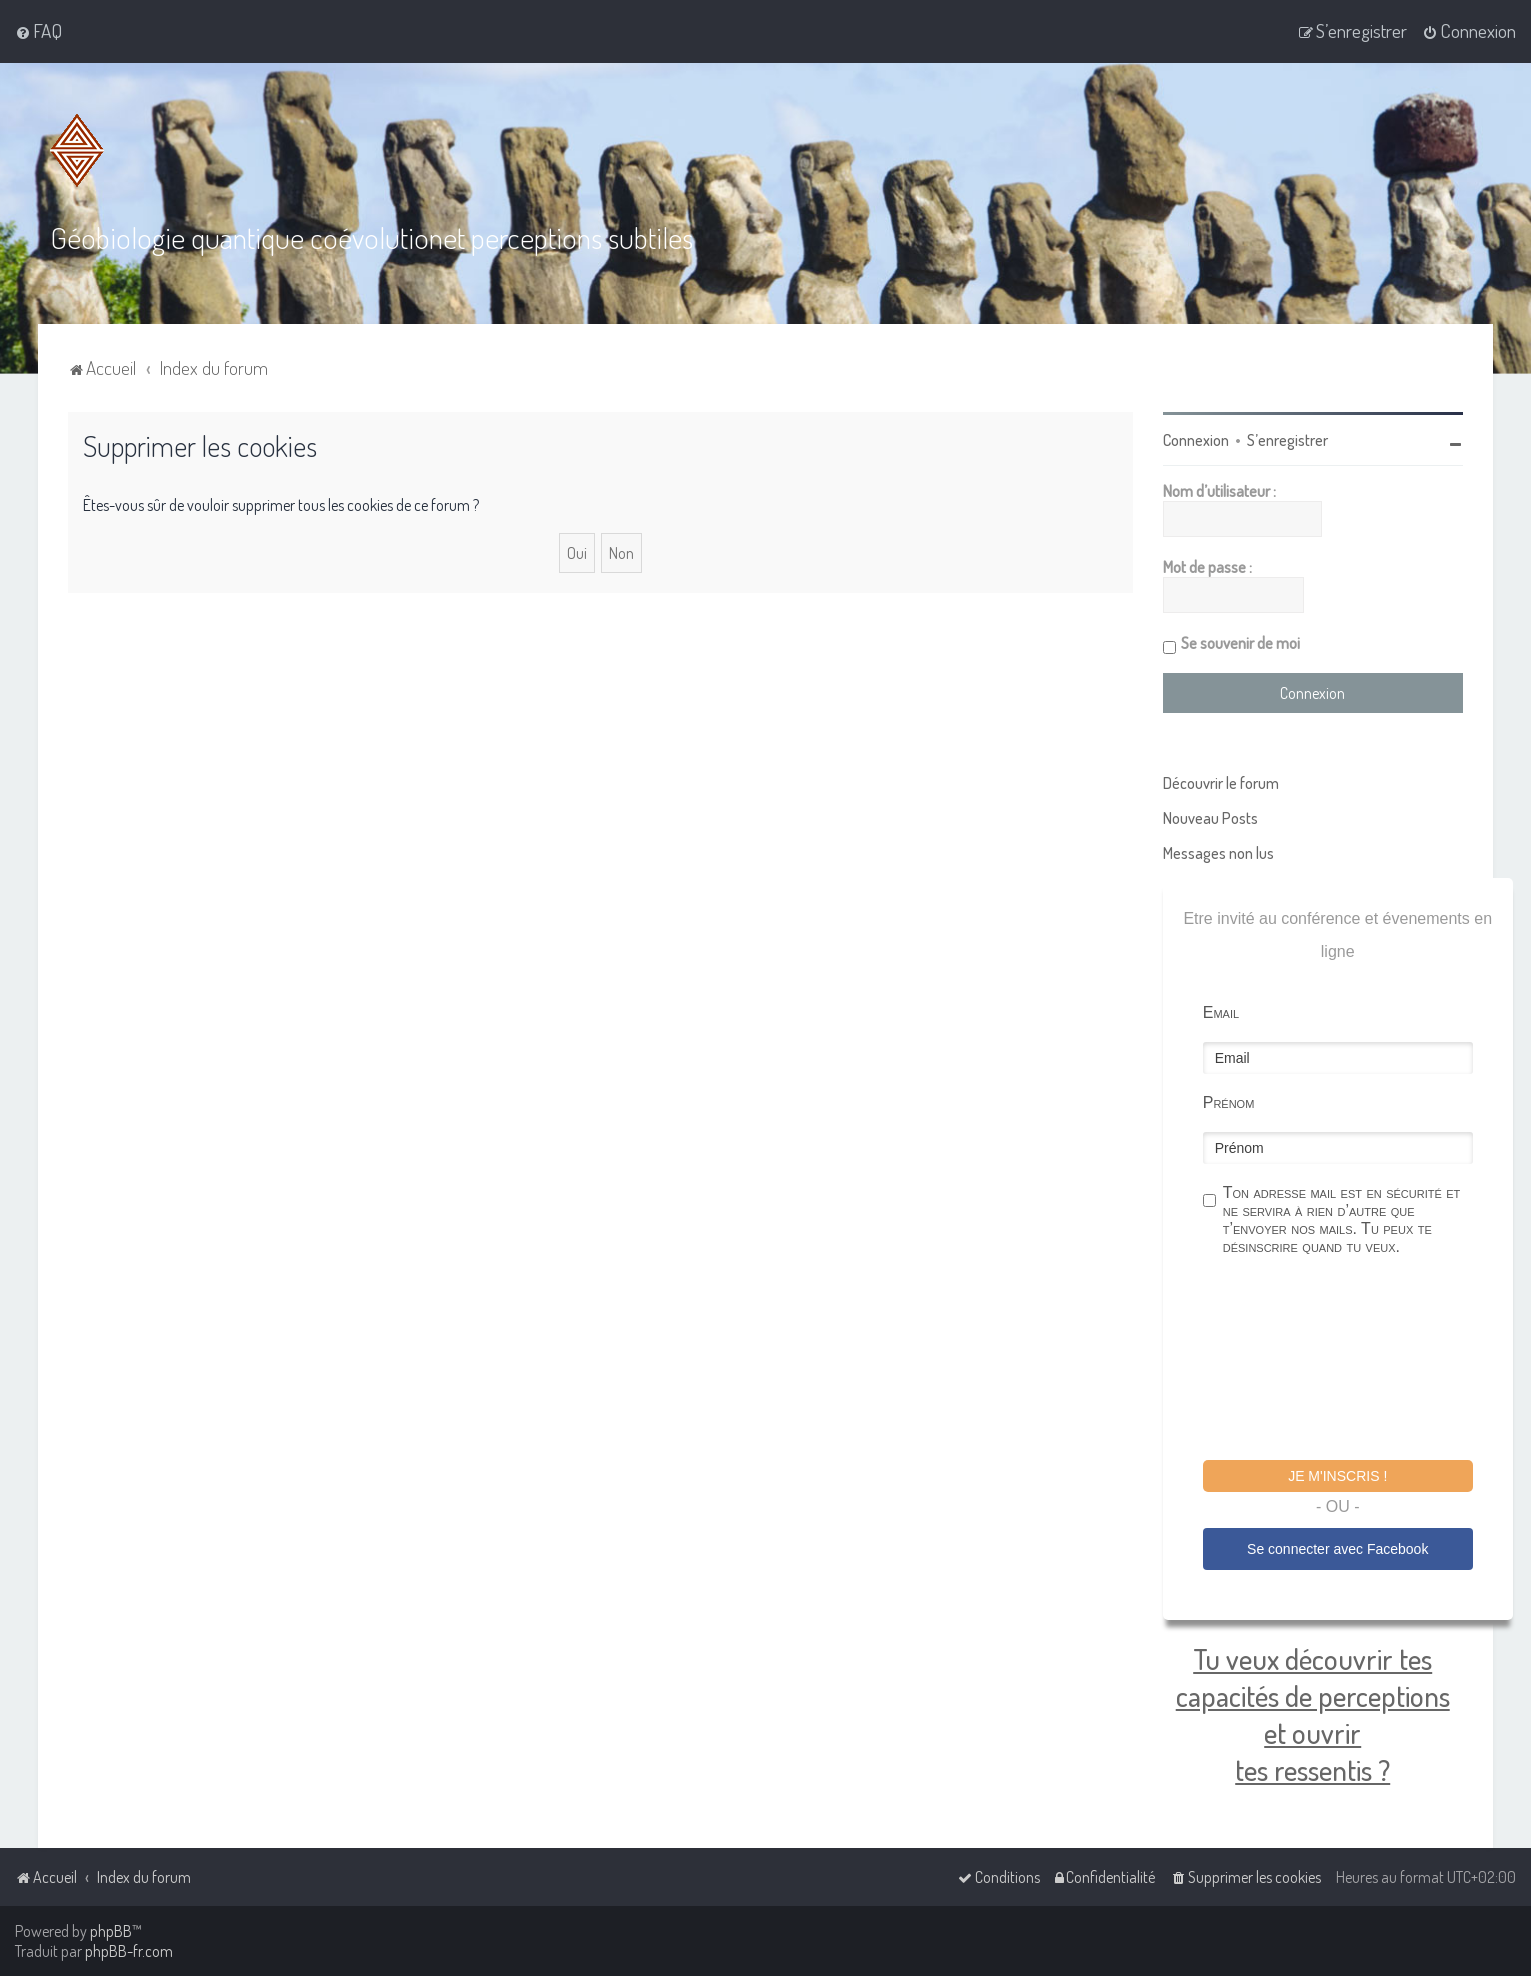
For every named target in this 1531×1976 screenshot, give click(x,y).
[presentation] (1355, 1361)
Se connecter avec (1337, 1549)
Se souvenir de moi (1240, 643)
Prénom (1229, 1102)
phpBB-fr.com (129, 1951)
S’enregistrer (1287, 440)
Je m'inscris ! (1337, 1476)
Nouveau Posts (1210, 818)
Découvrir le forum (1221, 783)
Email (1221, 1012)
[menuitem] (38, 31)
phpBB (111, 1931)
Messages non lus (1218, 853)
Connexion (1196, 440)
